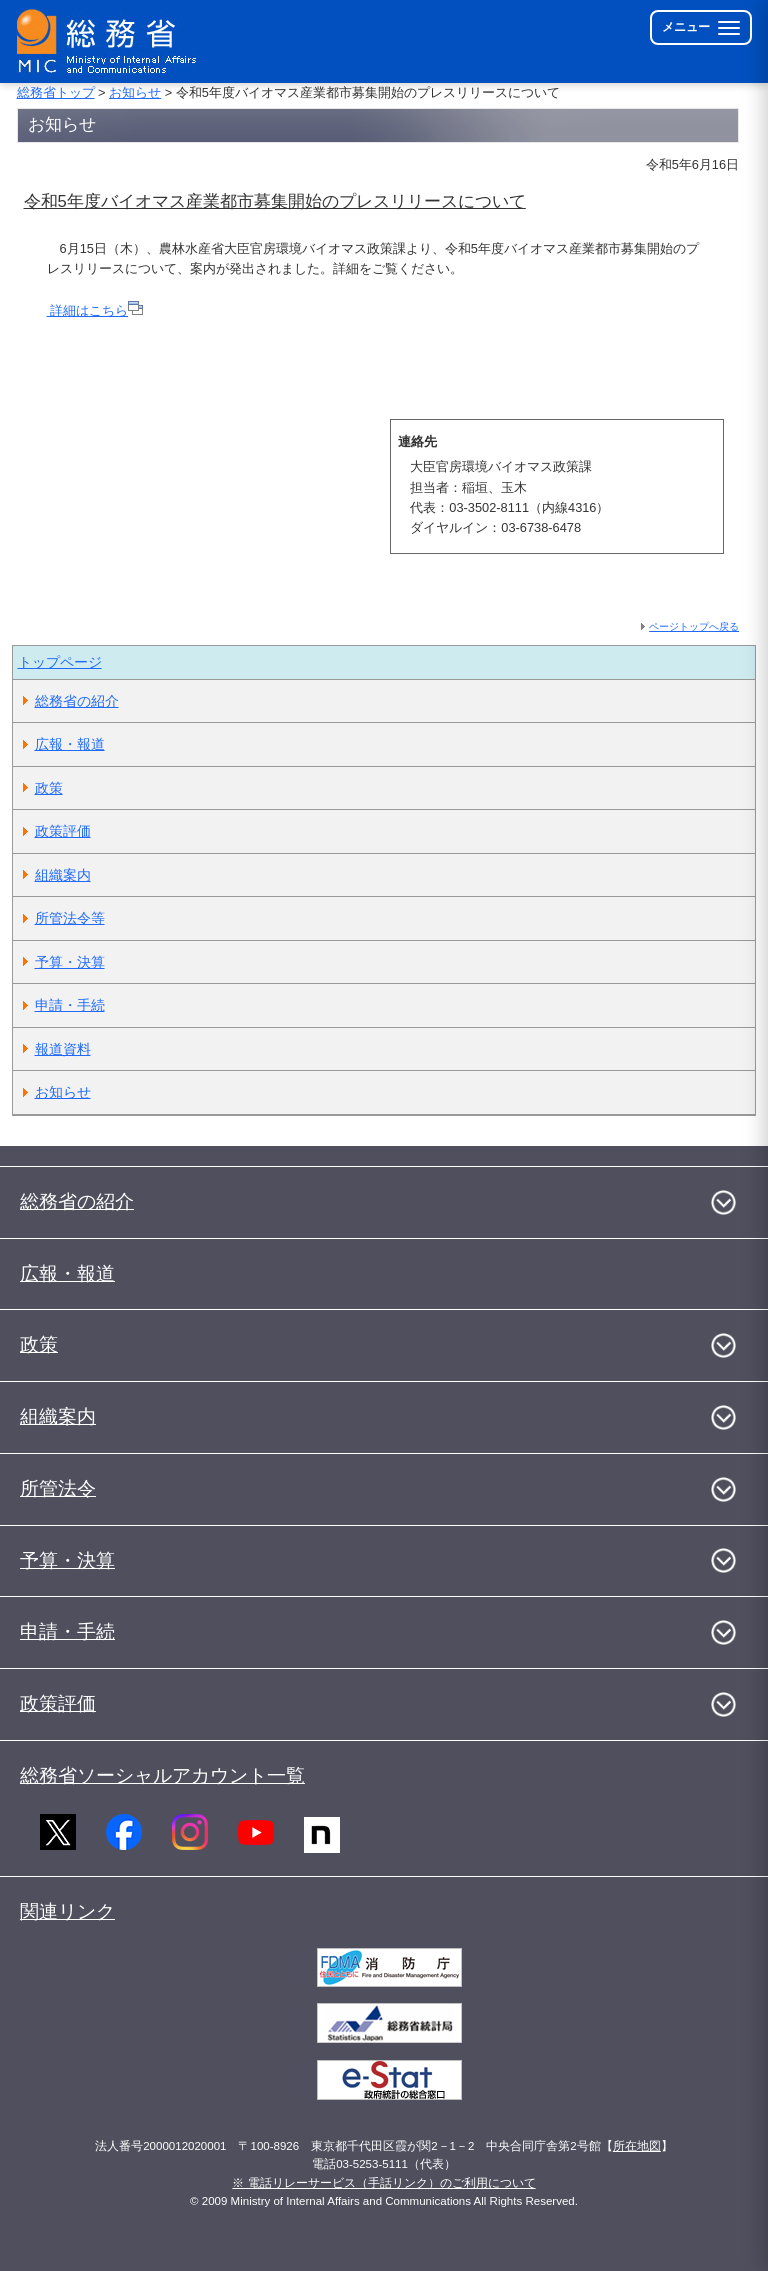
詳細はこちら (95, 310)
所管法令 (58, 1488)
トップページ (60, 662)
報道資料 (63, 1049)
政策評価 (63, 831)
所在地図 (637, 2146)
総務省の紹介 (77, 701)
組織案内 (63, 875)
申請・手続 (70, 1005)
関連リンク (67, 1911)
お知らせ (135, 92)
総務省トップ (56, 92)
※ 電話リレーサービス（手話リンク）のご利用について (383, 2183)
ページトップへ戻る (694, 626)
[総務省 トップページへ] (111, 41)
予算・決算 (70, 962)
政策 (49, 788)
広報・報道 (70, 744)
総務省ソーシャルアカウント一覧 (162, 1775)
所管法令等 (70, 918)
